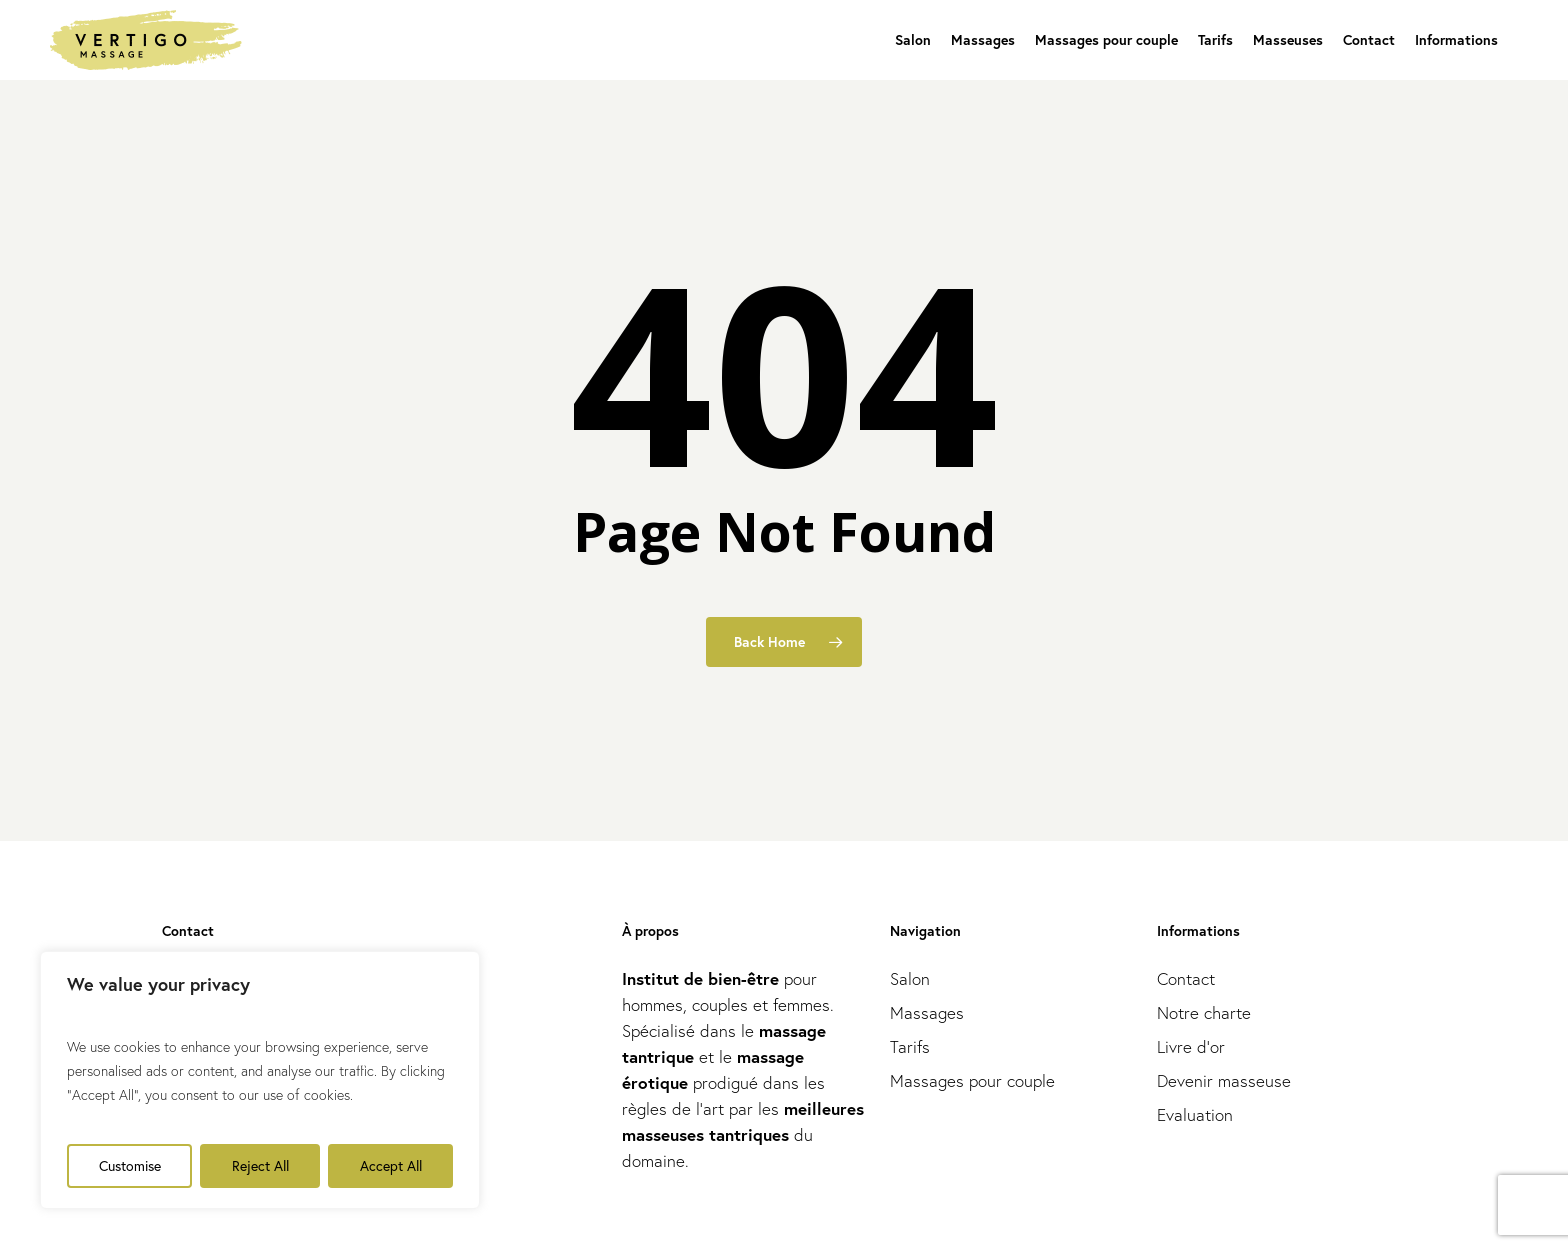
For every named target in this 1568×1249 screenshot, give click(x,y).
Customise (130, 1165)
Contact (1186, 978)
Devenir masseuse (1224, 1080)
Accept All (391, 1165)
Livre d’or (1191, 1046)
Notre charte (1204, 1012)
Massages (927, 1012)
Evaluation (1195, 1114)
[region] (260, 1080)
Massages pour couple (972, 1080)
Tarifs (910, 1046)
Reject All (260, 1165)
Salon (910, 978)
